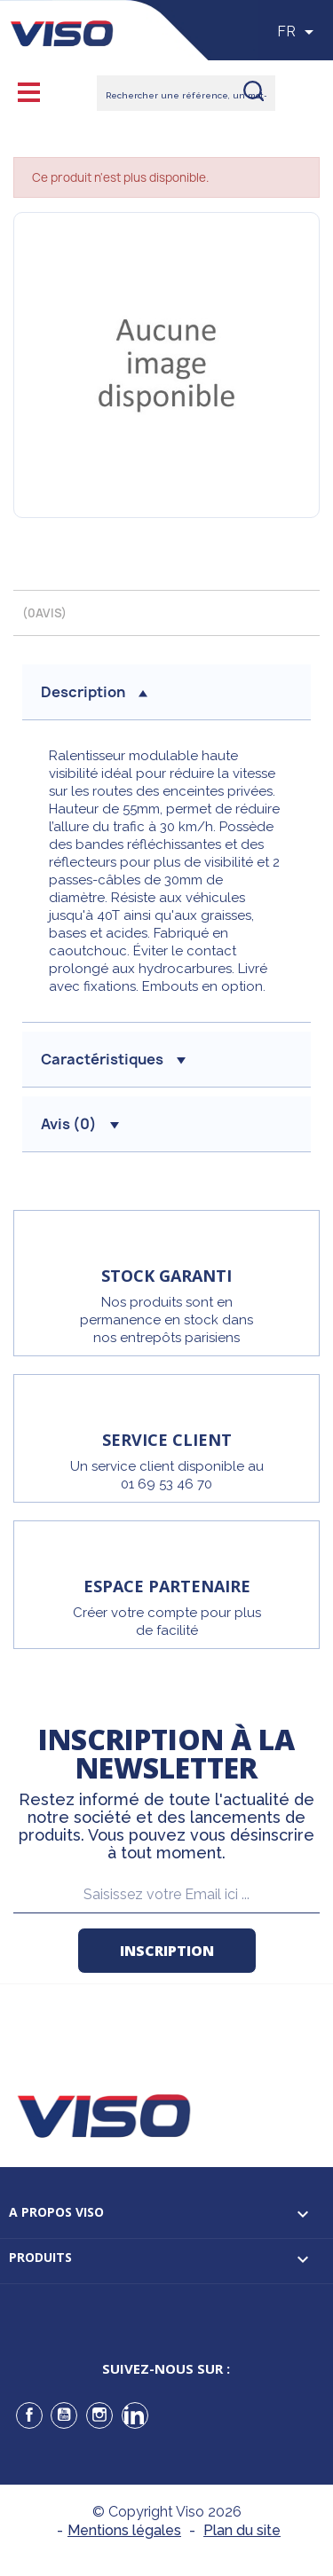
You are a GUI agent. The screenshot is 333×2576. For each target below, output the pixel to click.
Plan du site (242, 2530)
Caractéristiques (113, 1059)
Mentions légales (124, 2530)
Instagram (99, 2415)
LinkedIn (135, 2415)
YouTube (63, 2415)
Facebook (29, 2415)
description (94, 692)
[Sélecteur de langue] (298, 32)
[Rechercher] (186, 93)
